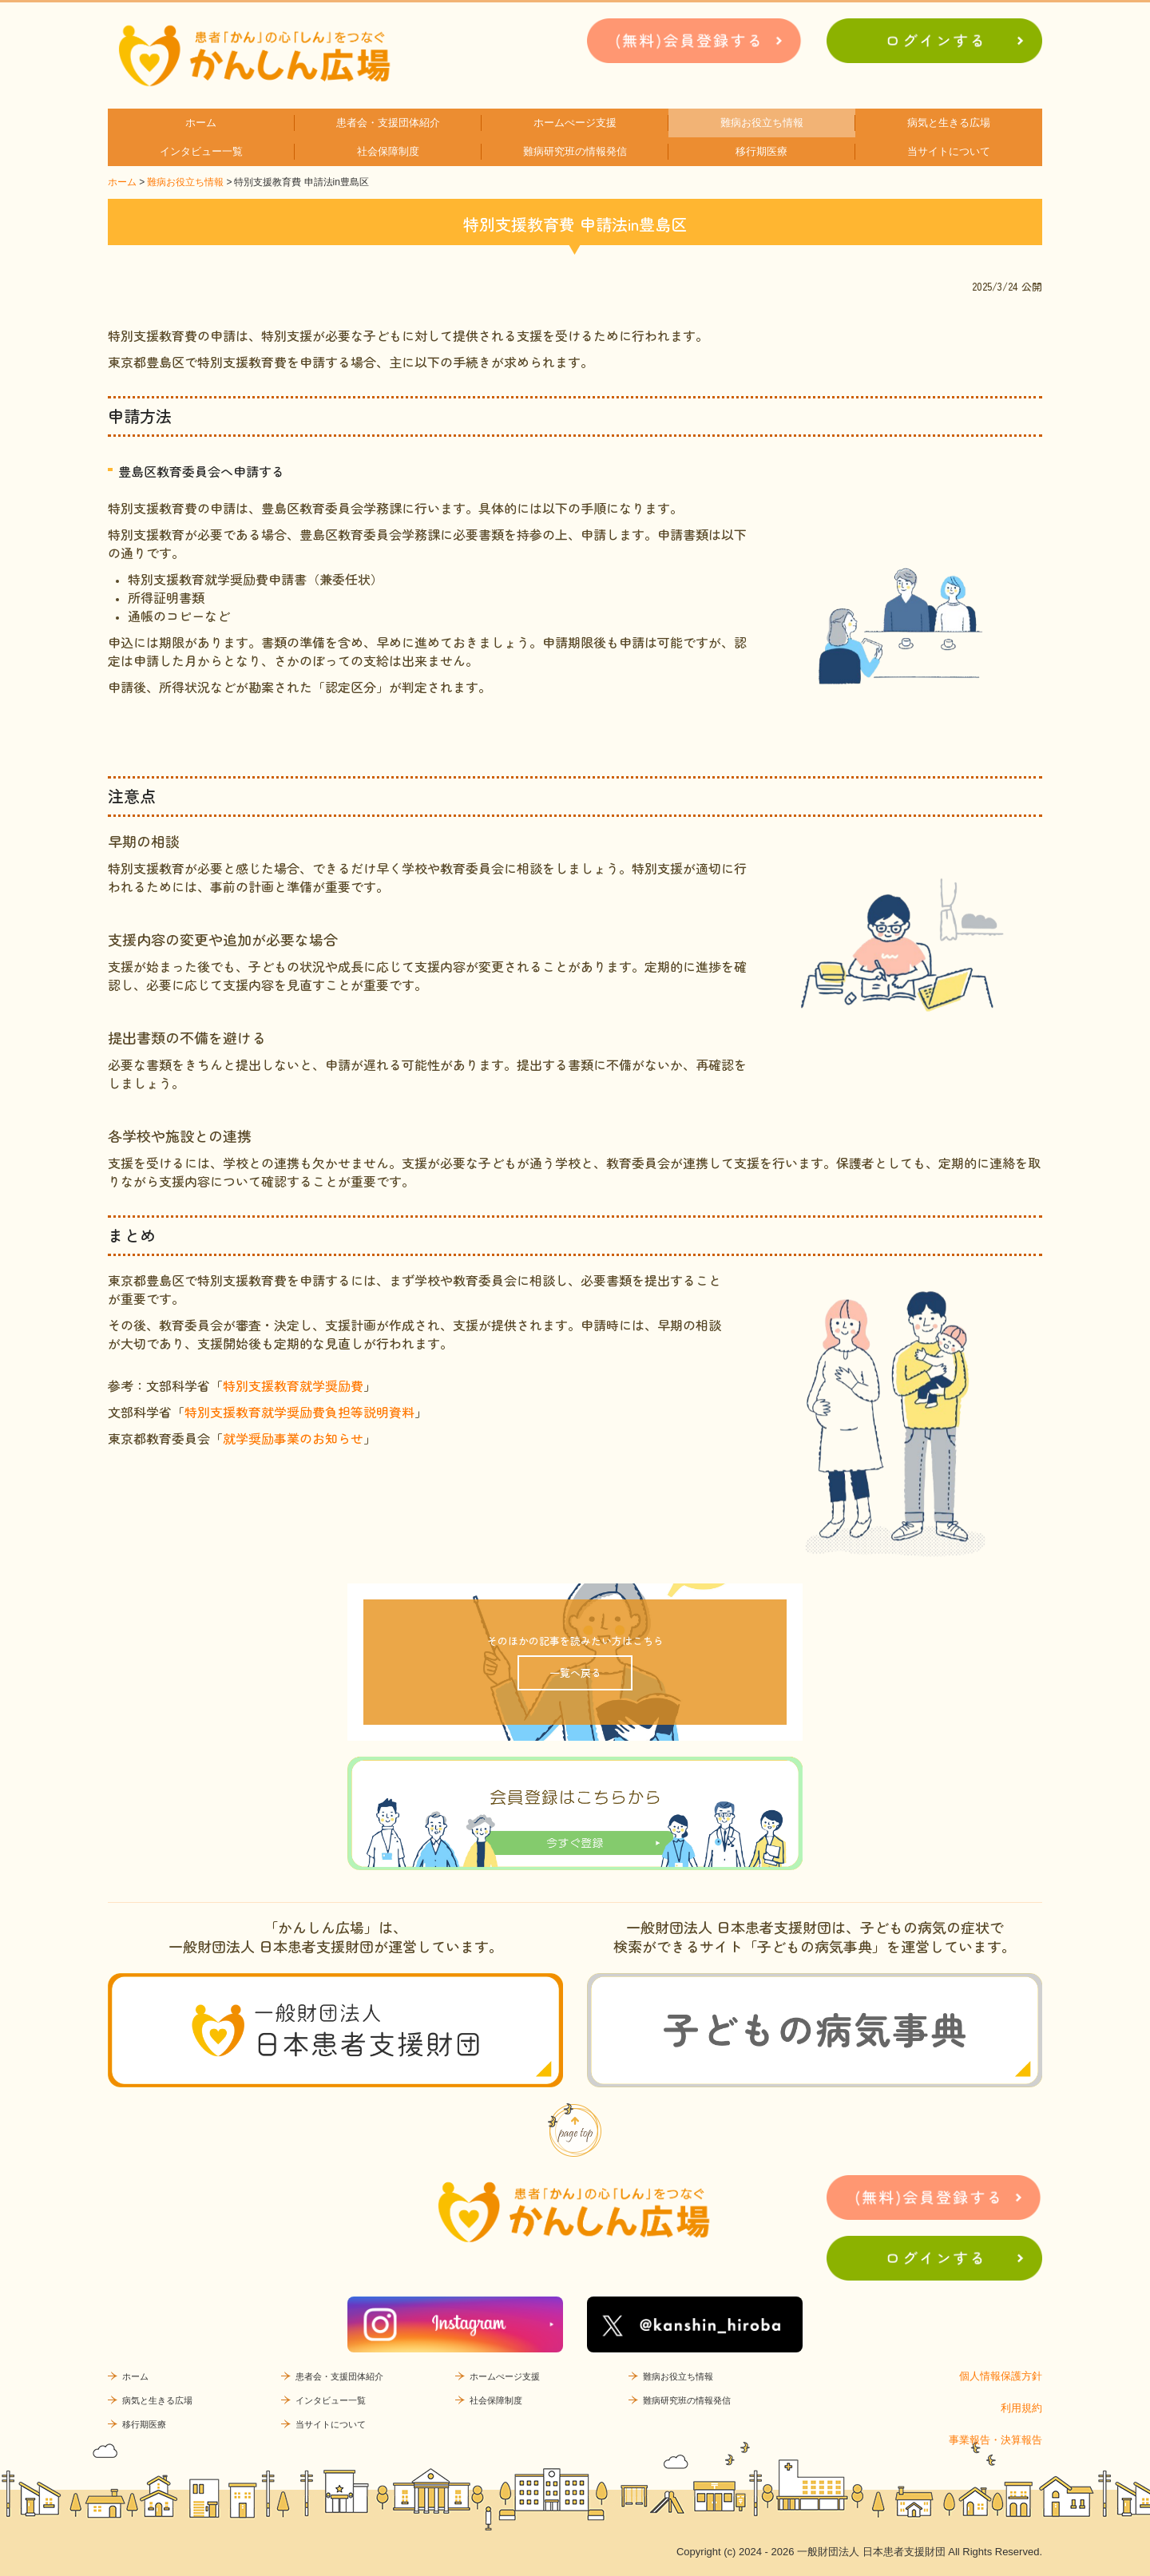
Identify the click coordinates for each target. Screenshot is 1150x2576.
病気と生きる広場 (948, 123)
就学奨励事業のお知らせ (293, 1438)
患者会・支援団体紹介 (388, 123)
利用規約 (1021, 2408)
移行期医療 (761, 151)
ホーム (200, 123)
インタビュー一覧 (201, 151)
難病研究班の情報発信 (575, 151)
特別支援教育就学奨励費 (293, 1385)
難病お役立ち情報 (761, 123)
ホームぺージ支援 (575, 123)
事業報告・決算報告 (995, 2440)
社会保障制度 (388, 151)
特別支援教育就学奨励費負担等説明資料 (299, 1411)
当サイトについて (948, 151)
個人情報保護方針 (1000, 2376)
